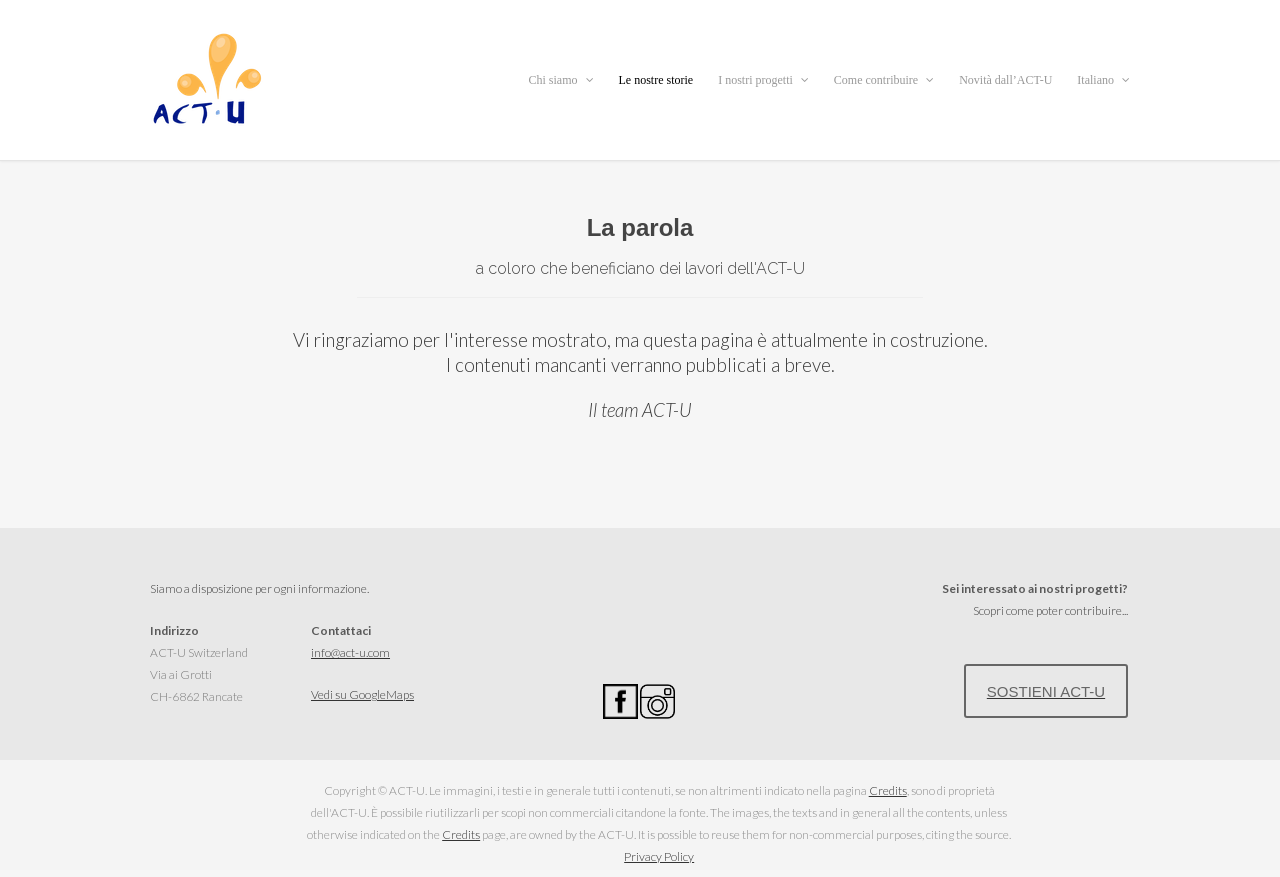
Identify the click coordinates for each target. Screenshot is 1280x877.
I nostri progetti (763, 80)
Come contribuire (884, 80)
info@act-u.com (350, 652)
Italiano (1103, 80)
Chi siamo (560, 80)
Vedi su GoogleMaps (362, 694)
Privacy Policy (659, 856)
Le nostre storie (656, 80)
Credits (888, 790)
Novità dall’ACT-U (1005, 80)
